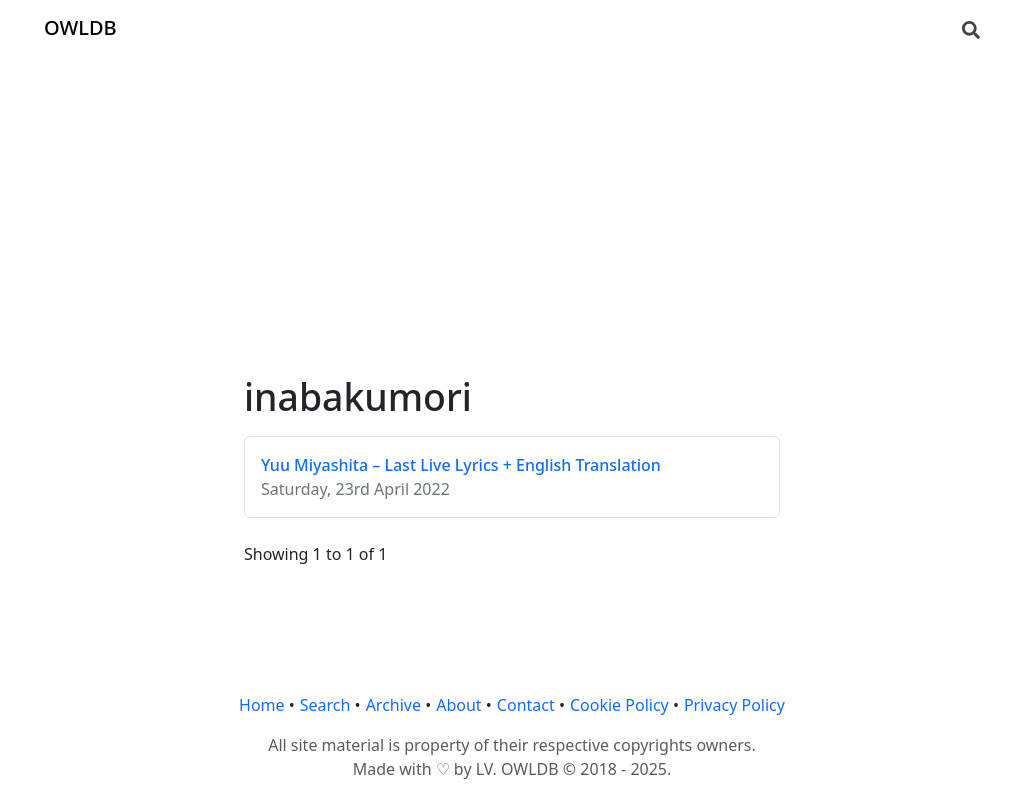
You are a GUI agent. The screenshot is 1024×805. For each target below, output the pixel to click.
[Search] (971, 28)
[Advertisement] (512, 196)
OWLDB (80, 27)
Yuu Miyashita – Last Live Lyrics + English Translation (461, 465)
